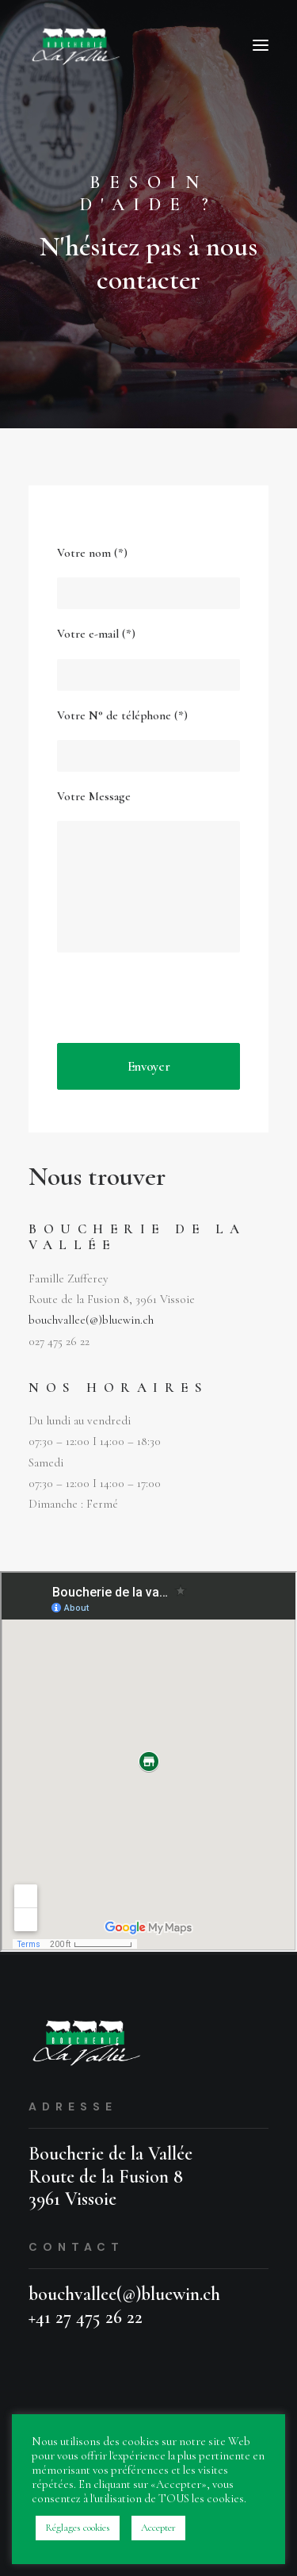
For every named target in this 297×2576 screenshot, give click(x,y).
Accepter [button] (158, 2527)
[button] (260, 45)
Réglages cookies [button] (77, 2527)
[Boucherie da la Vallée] (77, 45)
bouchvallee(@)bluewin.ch (91, 1320)
